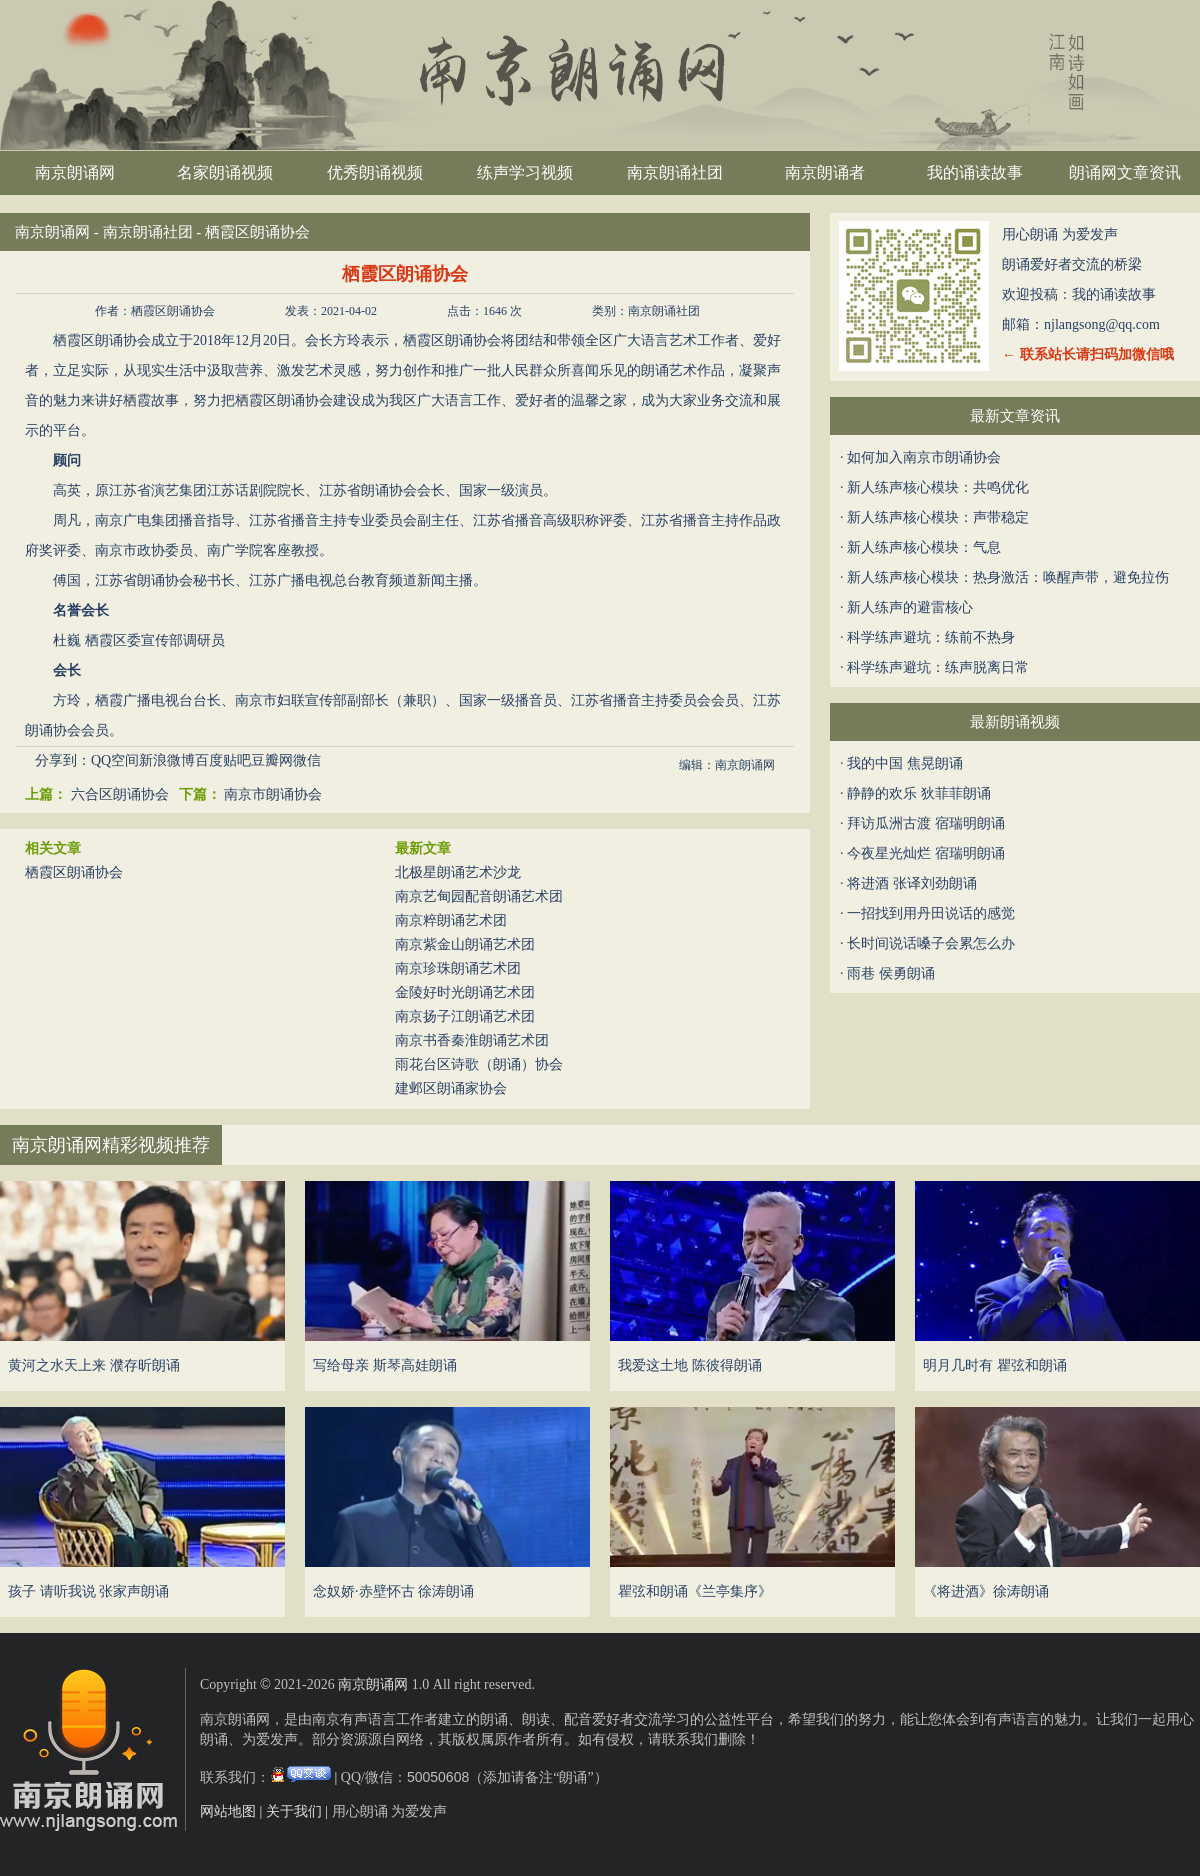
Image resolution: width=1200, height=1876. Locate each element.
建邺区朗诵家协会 (451, 1088)
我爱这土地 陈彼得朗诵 (690, 1365)
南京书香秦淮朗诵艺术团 (472, 1040)
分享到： (63, 760)
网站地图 (228, 1811)
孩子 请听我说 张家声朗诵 (88, 1591)
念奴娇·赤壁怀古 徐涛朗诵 (393, 1591)
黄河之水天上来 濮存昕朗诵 (94, 1365)
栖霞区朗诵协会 (74, 872)
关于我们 (294, 1811)
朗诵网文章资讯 (1125, 172)
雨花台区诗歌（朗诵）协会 (479, 1064)
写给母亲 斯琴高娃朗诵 (385, 1365)
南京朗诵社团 (675, 172)
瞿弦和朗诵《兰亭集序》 (695, 1591)
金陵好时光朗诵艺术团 (465, 992)
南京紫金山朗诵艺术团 (465, 944)
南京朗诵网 (75, 172)
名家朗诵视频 (225, 172)
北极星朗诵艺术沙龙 (458, 872)
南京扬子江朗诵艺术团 (465, 1016)
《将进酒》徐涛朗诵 (986, 1591)
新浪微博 (167, 760)
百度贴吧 (223, 760)
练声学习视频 (525, 172)
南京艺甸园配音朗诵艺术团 (479, 896)
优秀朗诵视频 (375, 172)
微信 (307, 760)
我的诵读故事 (975, 172)
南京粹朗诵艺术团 (451, 920)
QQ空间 (115, 760)
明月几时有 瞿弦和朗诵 (995, 1365)
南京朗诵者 (825, 172)
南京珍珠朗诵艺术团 (458, 968)
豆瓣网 (272, 760)
